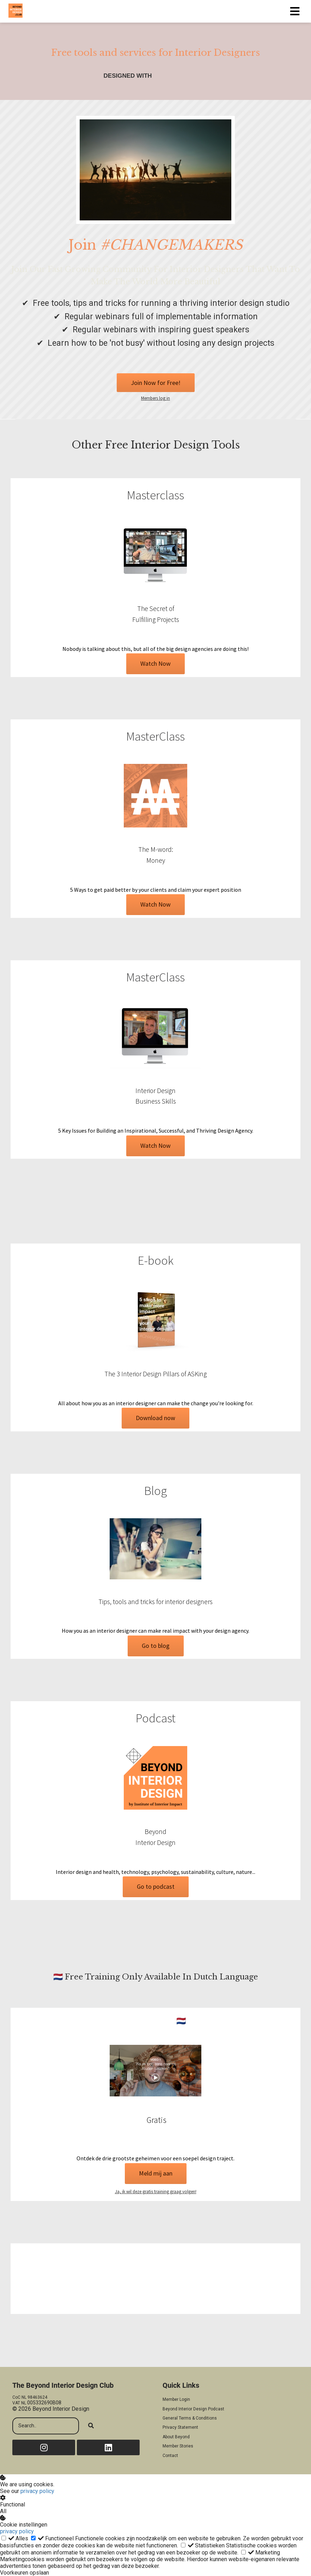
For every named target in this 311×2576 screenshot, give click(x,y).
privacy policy (37, 2491)
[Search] (91, 2425)
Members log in (155, 398)
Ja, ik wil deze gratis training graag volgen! (155, 2192)
